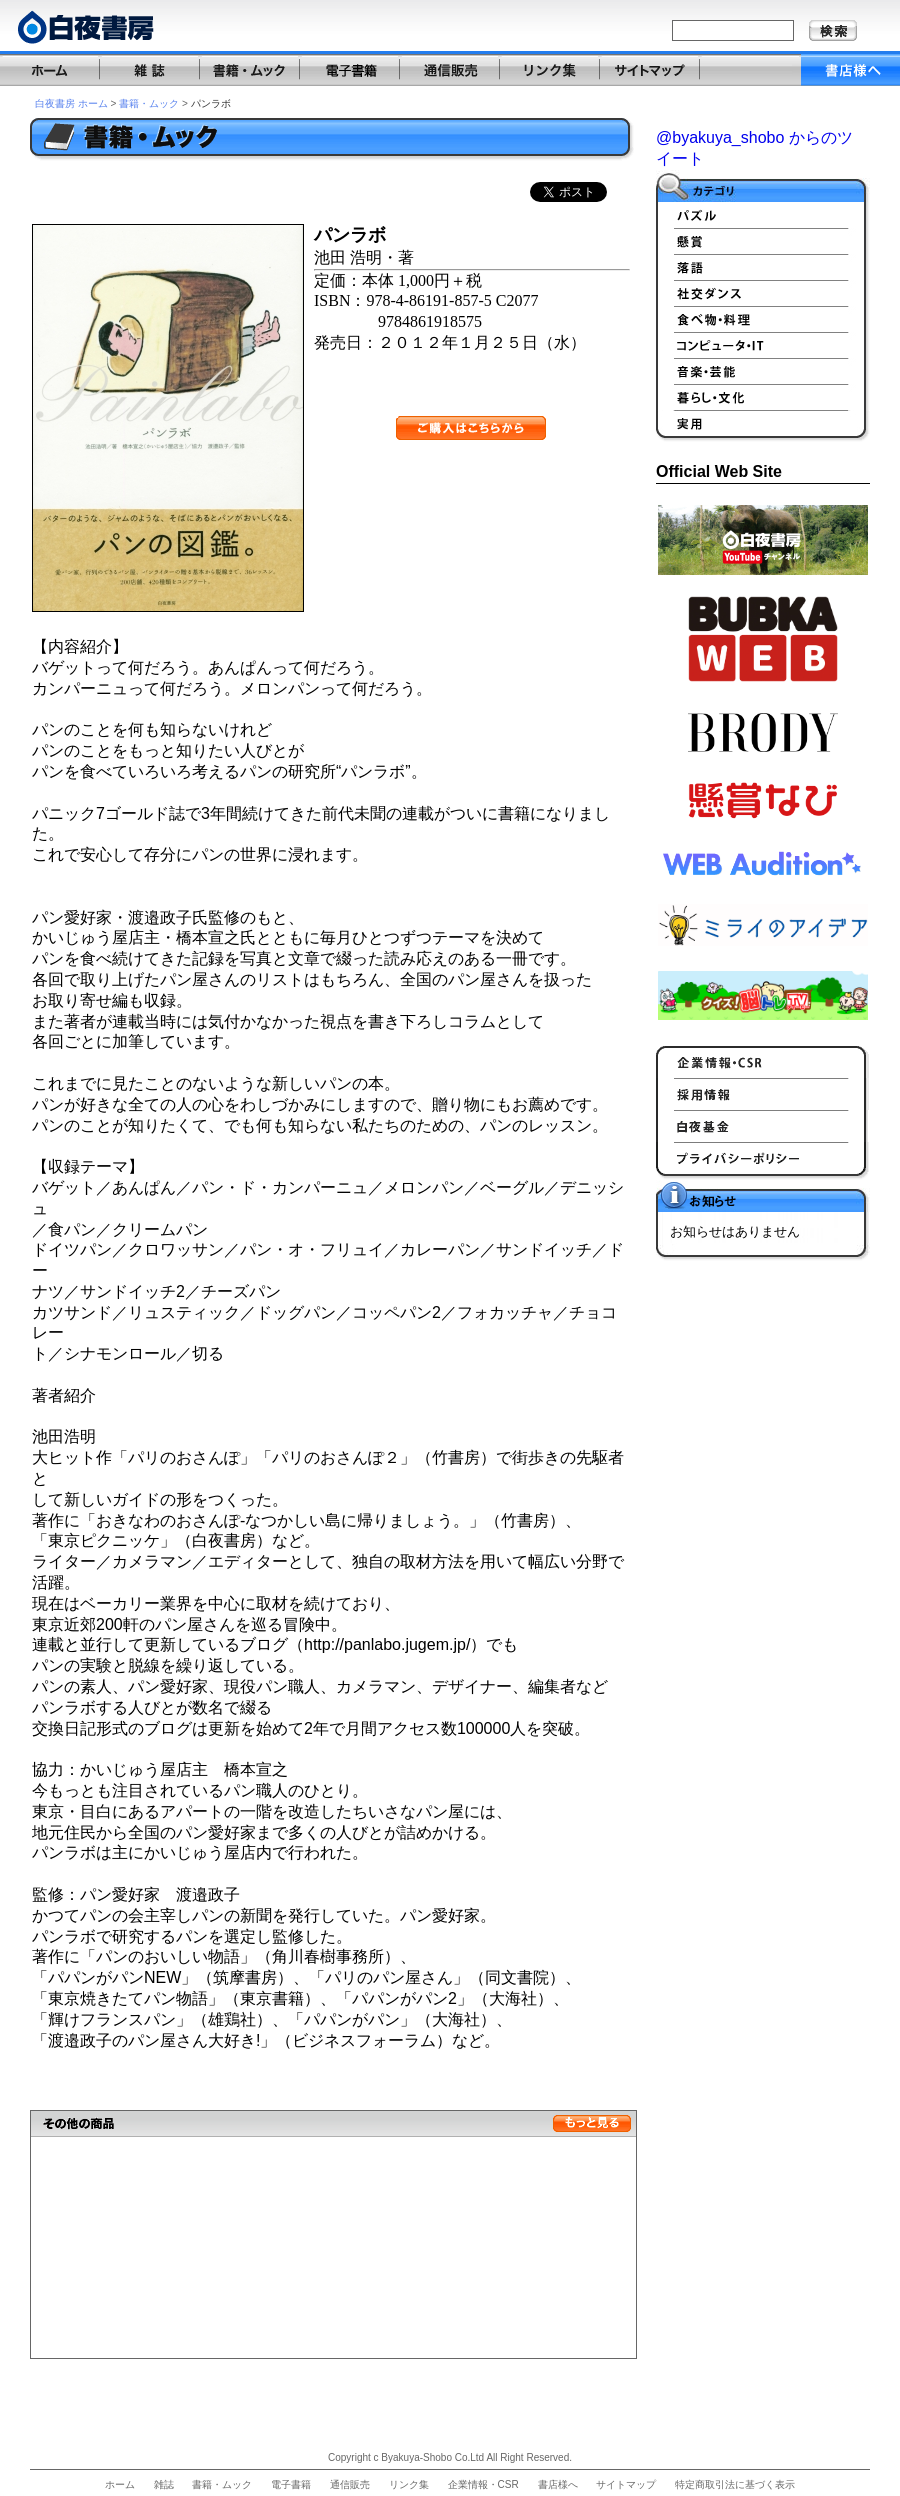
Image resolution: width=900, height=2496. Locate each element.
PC (763, 345)
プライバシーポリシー (763, 1158)
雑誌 (164, 2484)
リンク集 (409, 2484)
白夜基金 (763, 1126)
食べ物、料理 (763, 319)
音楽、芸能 (763, 371)
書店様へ (558, 2484)
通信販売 (350, 2484)
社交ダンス (763, 293)
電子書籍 (291, 2484)
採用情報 (763, 1094)
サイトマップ (626, 2484)
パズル (763, 215)
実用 (763, 423)
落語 (763, 267)
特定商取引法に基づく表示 (735, 2484)
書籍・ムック (149, 103)
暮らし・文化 (763, 397)
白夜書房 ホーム (71, 103)
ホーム (120, 2484)
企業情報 (763, 1062)
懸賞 (763, 241)
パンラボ (211, 103)
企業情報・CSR (483, 2484)
